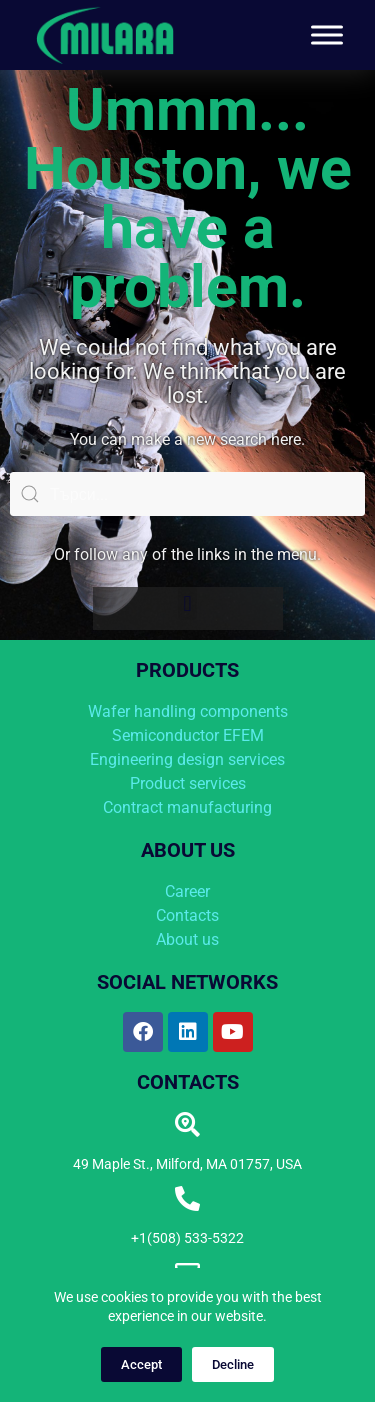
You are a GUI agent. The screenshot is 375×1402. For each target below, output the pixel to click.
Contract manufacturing (187, 807)
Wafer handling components (188, 711)
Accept (141, 1364)
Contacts (187, 915)
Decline (233, 1364)
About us (187, 939)
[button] (187, 603)
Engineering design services (187, 759)
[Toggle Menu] (327, 34)
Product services (188, 783)
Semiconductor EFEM (188, 735)
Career (187, 891)
